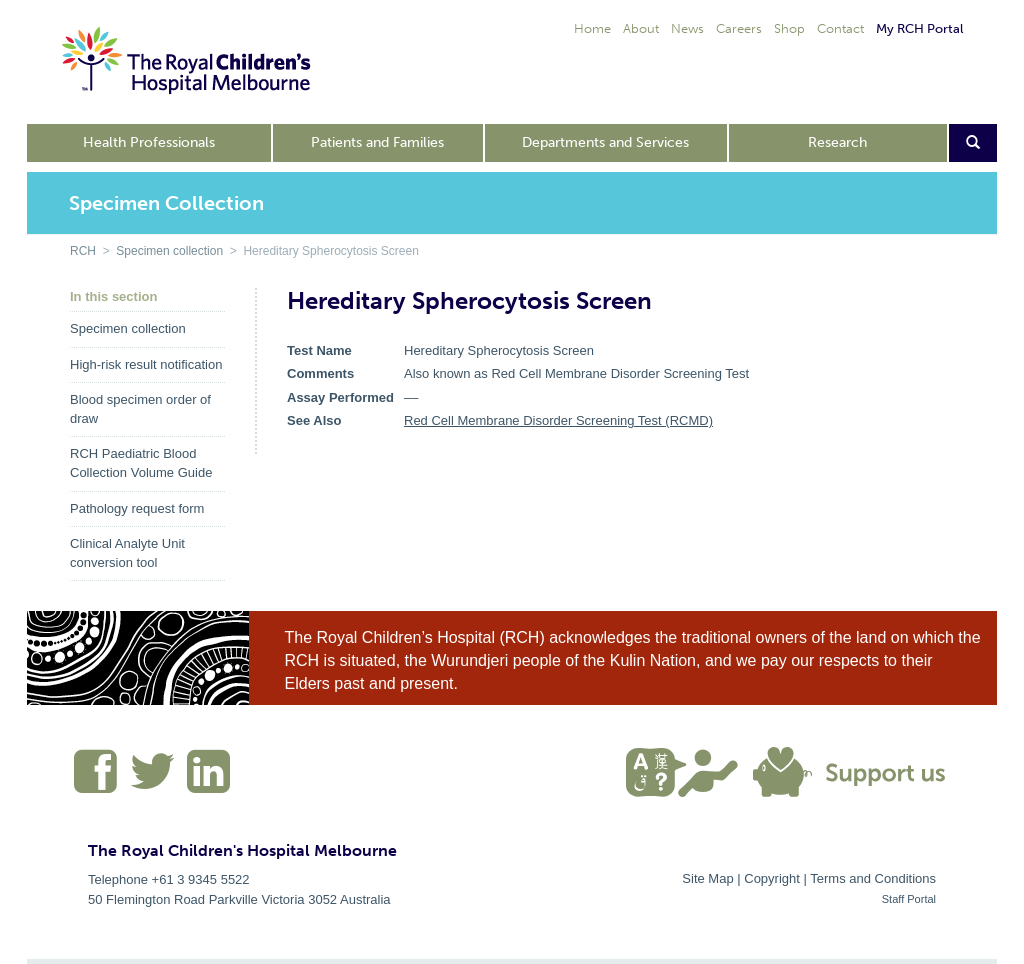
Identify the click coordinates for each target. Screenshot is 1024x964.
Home (592, 28)
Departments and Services (605, 142)
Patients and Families (377, 142)
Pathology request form (137, 508)
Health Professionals (149, 142)
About (641, 28)
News (687, 28)
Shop (789, 28)
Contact (840, 28)
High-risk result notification (146, 364)
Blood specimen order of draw (140, 409)
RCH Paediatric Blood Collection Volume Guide (141, 463)
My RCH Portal (919, 28)
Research (837, 142)
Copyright (772, 878)
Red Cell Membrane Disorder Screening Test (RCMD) (558, 420)
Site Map (707, 878)
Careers (739, 28)
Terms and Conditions (873, 878)
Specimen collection (169, 251)
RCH (83, 251)
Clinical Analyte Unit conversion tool (127, 553)
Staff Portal (909, 899)
